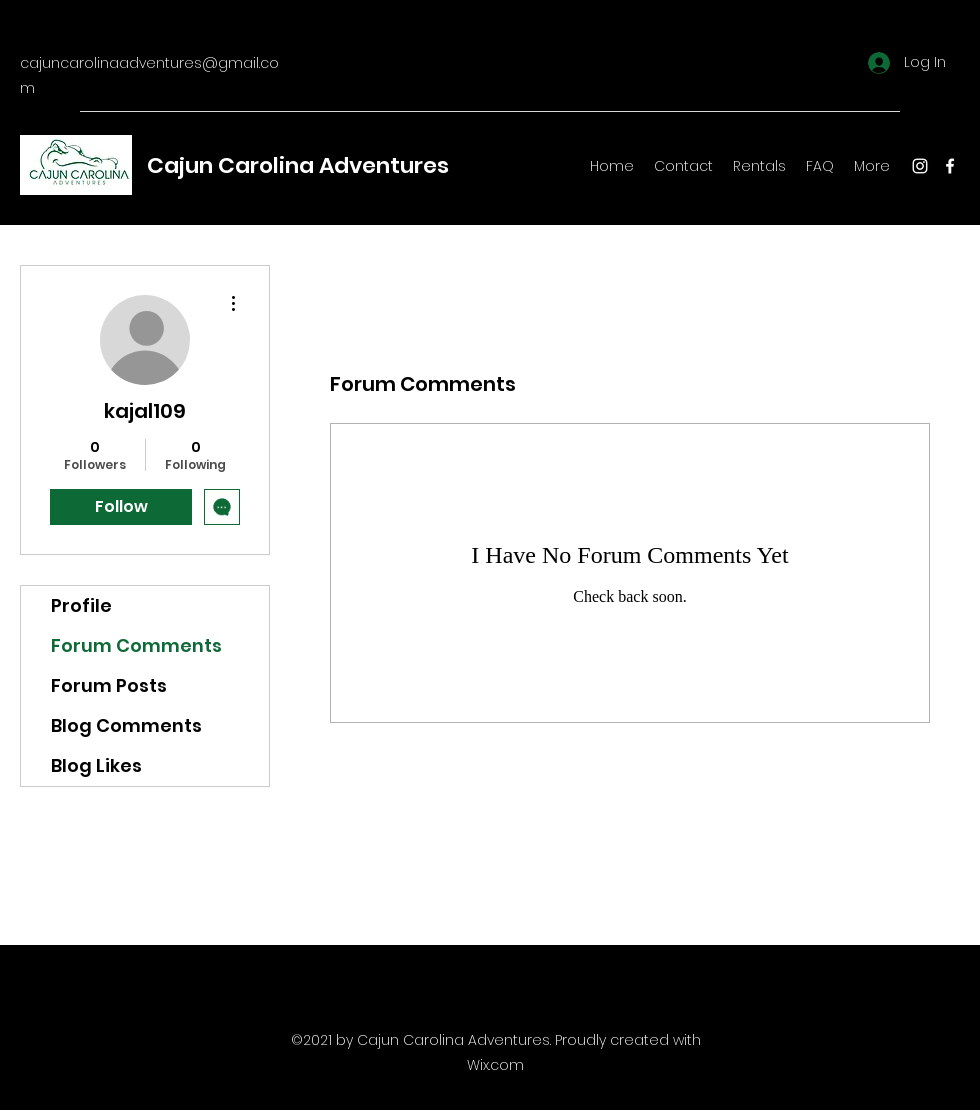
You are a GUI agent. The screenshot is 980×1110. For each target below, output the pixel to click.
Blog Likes (96, 765)
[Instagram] (920, 166)
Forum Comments (136, 645)
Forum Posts (109, 685)
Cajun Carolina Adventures (298, 165)
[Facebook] (950, 166)
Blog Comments (126, 725)
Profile (81, 605)
